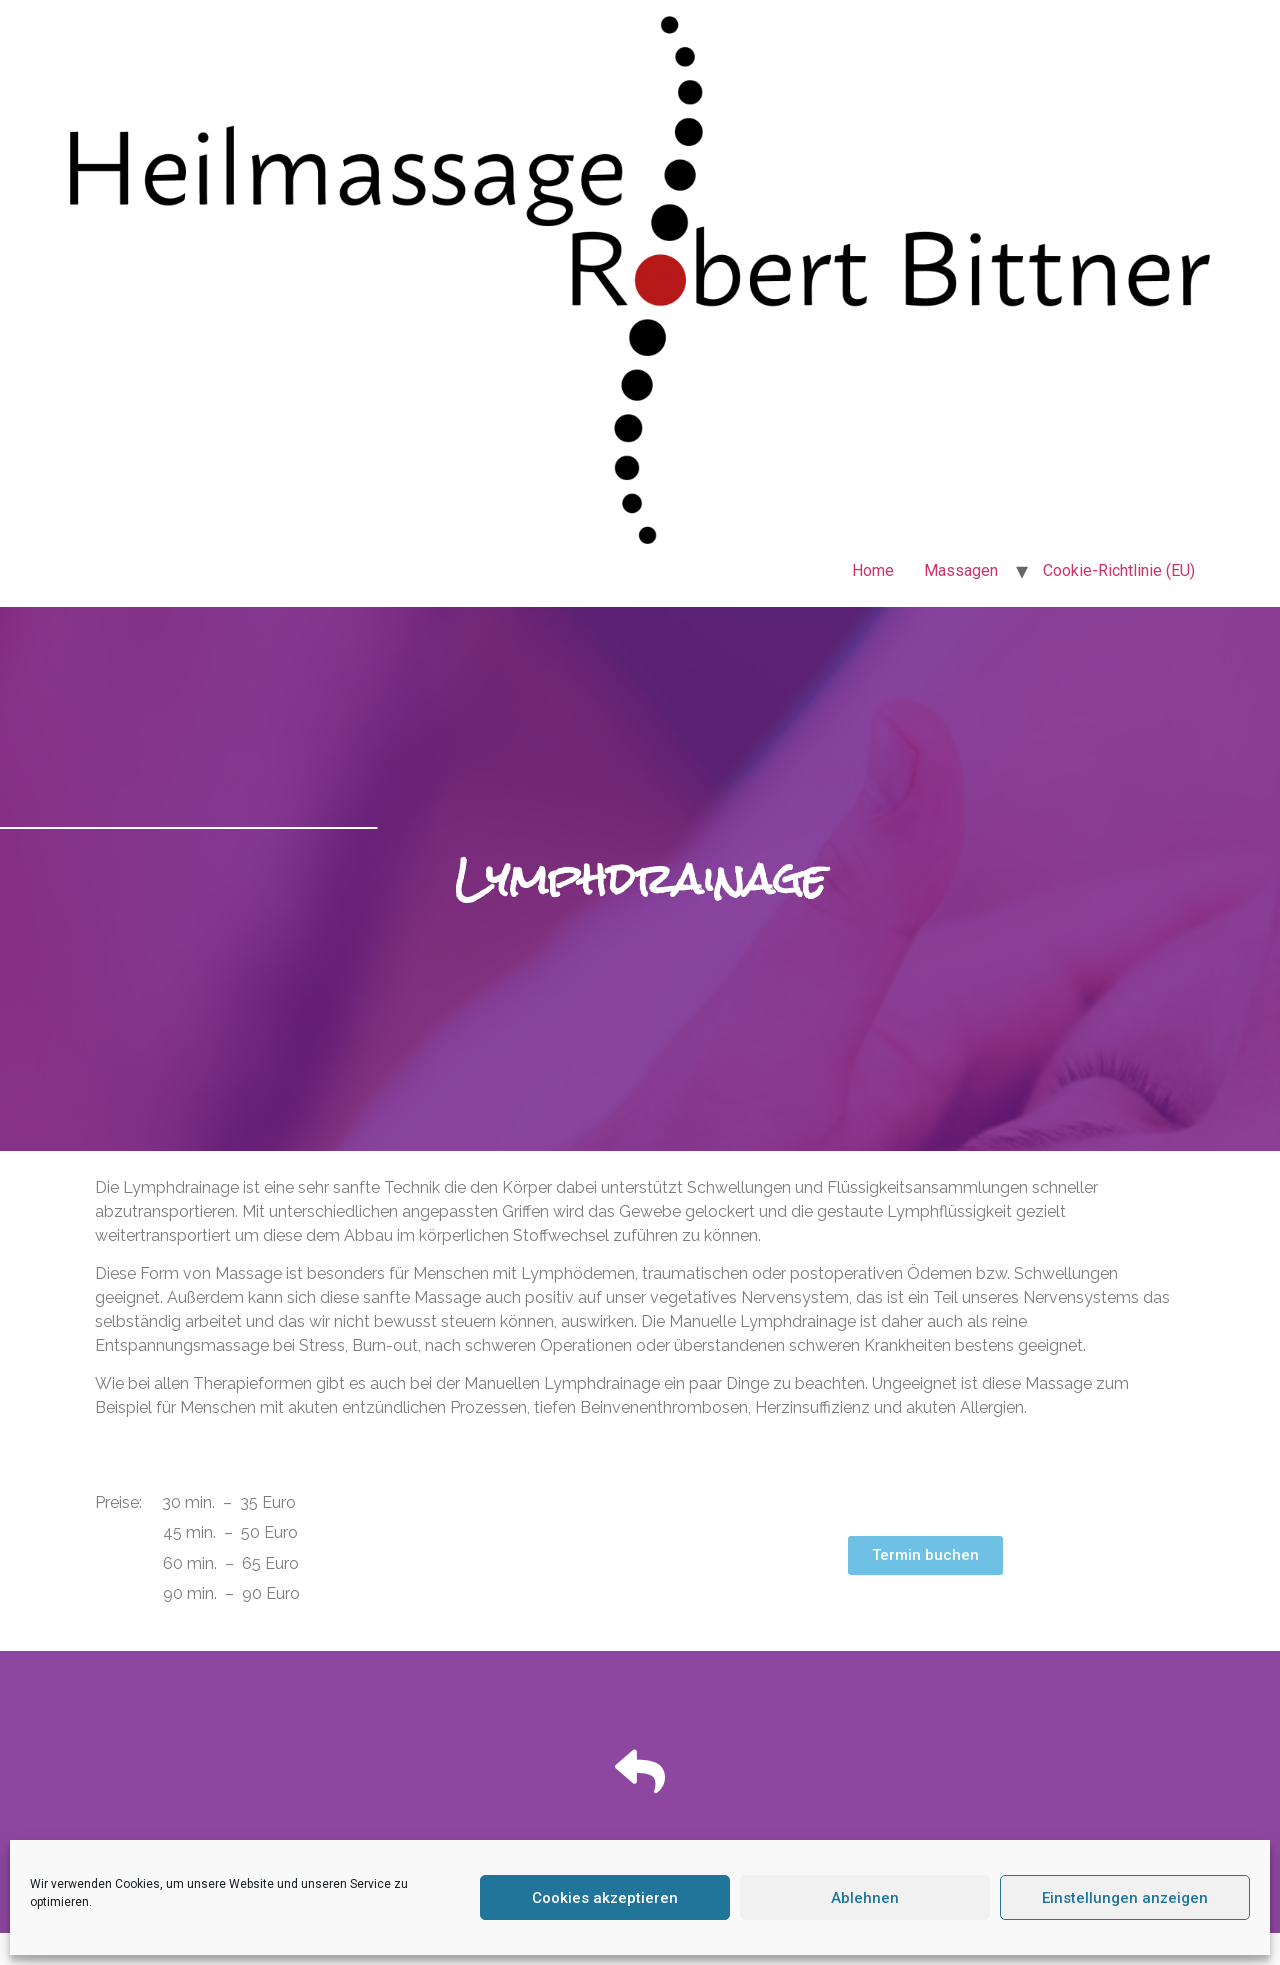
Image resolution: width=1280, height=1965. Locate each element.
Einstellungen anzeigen (1125, 1898)
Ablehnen (865, 1898)
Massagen (961, 570)
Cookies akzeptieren (605, 1898)
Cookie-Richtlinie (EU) (1119, 570)
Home (873, 570)
